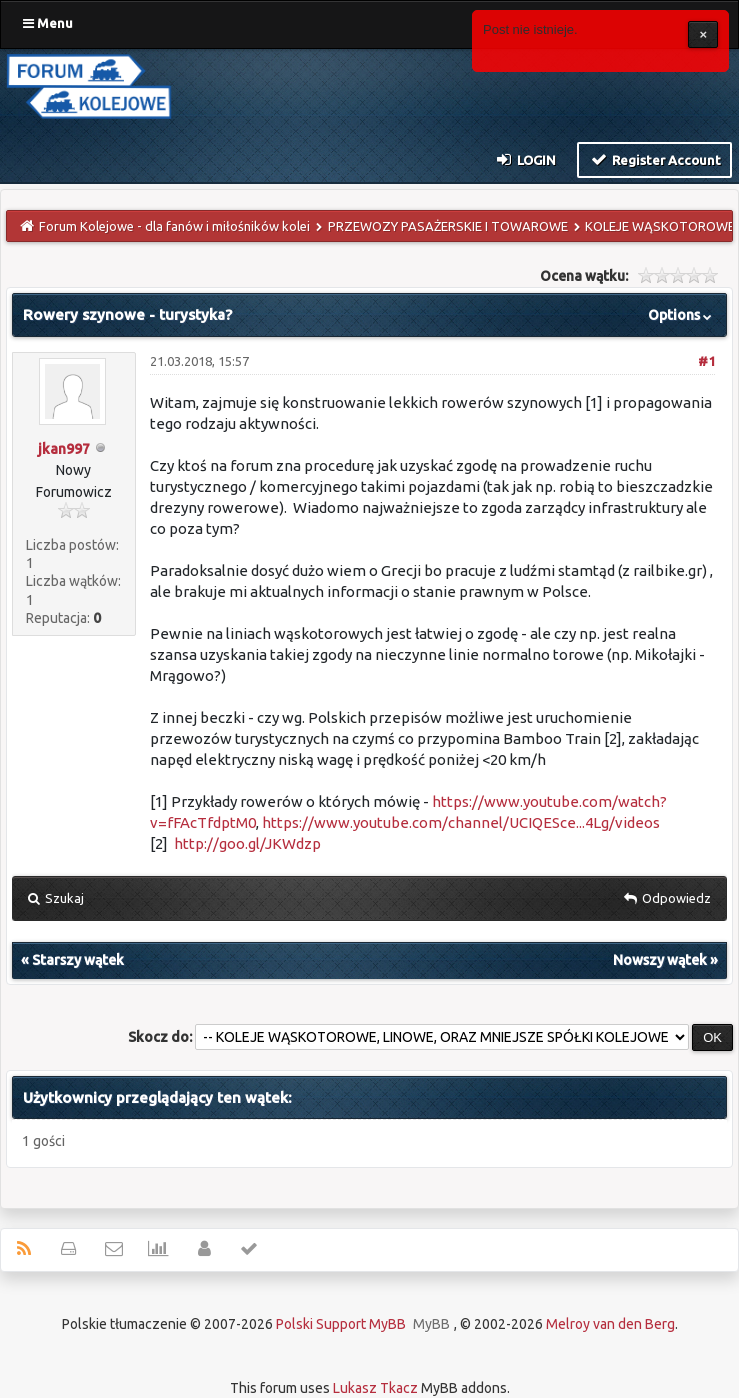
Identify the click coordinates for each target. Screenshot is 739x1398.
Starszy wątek (78, 960)
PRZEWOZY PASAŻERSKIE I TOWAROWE (448, 226)
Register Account (654, 159)
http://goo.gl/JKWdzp (247, 843)
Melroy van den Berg (610, 1324)
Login (525, 159)
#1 (706, 361)
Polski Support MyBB (341, 1324)
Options (682, 315)
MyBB (431, 1324)
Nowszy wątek (660, 960)
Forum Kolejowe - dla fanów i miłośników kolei (174, 226)
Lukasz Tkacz (375, 1388)
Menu (48, 23)
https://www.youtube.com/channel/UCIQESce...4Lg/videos (461, 822)
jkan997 (64, 449)
